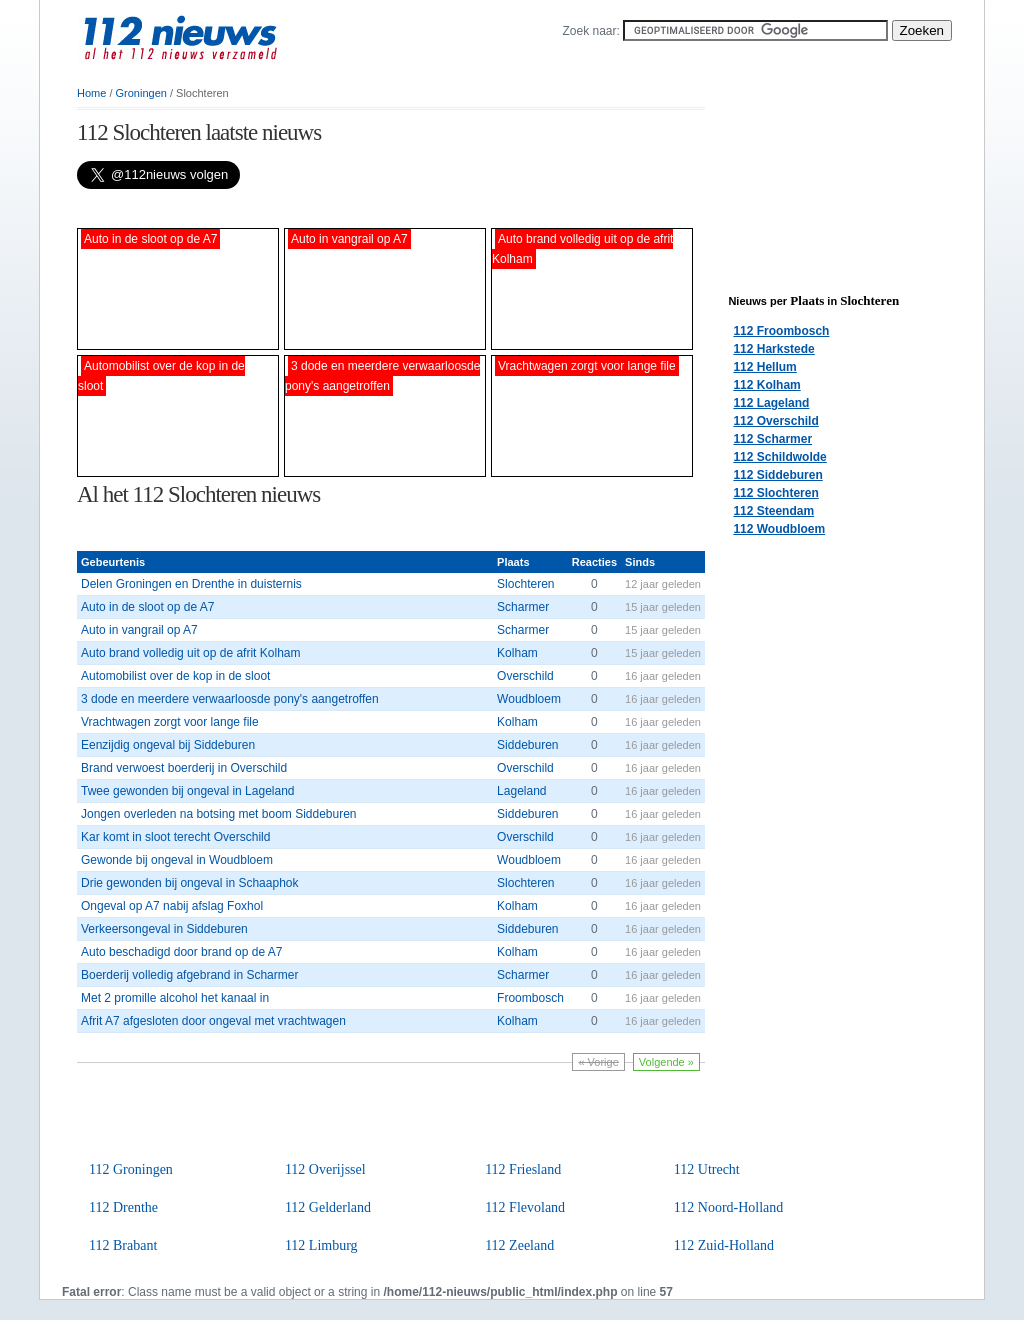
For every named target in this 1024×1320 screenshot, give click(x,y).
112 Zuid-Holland (724, 1245)
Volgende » (666, 1062)
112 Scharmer (772, 439)
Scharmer (523, 607)
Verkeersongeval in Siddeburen (164, 929)
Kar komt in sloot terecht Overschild (175, 837)
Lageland (521, 791)
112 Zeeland (519, 1245)
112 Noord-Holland (729, 1207)
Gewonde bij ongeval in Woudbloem (177, 860)
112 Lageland (771, 403)
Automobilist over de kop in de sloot (175, 676)
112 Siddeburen (777, 475)
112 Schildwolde (779, 457)
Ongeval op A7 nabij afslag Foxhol (172, 906)
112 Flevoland (525, 1207)
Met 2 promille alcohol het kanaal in (175, 998)
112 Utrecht (707, 1169)
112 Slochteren (775, 493)
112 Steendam (773, 511)
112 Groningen (131, 1169)
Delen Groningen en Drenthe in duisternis (191, 584)
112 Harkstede (773, 349)
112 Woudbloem (779, 529)
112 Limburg (321, 1245)
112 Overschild (775, 421)
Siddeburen (527, 745)
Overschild (525, 676)
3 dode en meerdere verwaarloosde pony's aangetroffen (230, 699)
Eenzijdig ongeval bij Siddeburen (168, 745)
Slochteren (525, 584)
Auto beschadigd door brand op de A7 (182, 952)
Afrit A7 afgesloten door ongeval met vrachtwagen (213, 1021)
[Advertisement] (311, 208)
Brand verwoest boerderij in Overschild (184, 768)
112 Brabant (123, 1245)
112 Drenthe (123, 1207)
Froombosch (530, 998)
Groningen (141, 93)
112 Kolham (766, 385)
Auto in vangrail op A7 (139, 630)
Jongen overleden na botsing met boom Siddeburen (219, 814)
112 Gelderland (328, 1207)
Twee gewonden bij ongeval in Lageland (188, 791)
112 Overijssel (325, 1169)
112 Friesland (523, 1169)
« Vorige (598, 1062)
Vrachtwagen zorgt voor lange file (170, 722)
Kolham (517, 653)
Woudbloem (529, 699)
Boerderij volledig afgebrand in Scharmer (189, 975)
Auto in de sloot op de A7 (147, 607)
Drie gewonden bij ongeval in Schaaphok (189, 883)
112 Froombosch (781, 331)
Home (91, 93)
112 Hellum (764, 367)
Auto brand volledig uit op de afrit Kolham (190, 653)
